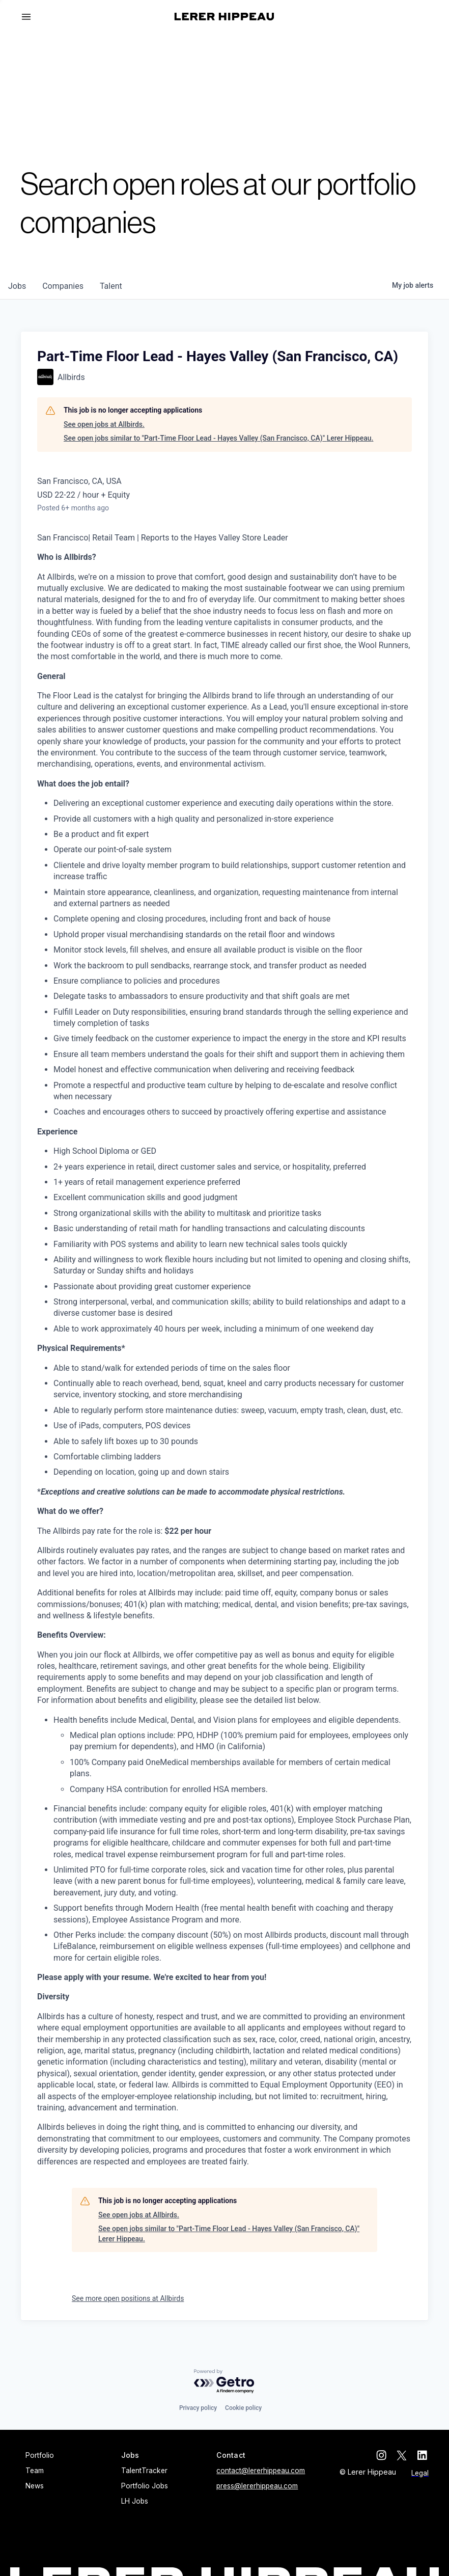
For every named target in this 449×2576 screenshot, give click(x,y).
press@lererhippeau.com (257, 2486)
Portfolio (39, 2455)
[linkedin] (423, 2455)
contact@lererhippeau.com (260, 2470)
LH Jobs (134, 2501)
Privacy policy (198, 2407)
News (34, 2486)
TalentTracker (144, 2470)
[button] (30, 17)
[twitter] (403, 2455)
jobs (17, 286)
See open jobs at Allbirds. (104, 424)
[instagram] (383, 2455)
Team (34, 2470)
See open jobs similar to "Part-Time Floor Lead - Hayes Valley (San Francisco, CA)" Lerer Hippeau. (218, 438)
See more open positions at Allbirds (128, 2298)
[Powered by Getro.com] (224, 2381)
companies (62, 286)
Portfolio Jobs (144, 2486)
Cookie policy (243, 2407)
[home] (224, 16)
